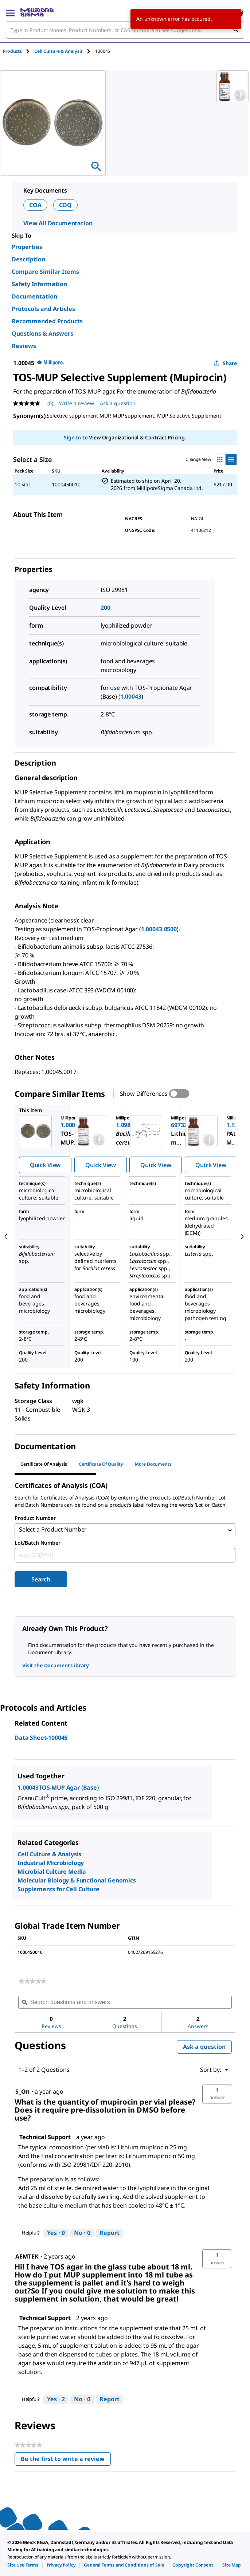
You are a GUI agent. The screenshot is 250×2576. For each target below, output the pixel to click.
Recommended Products (47, 321)
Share (225, 363)
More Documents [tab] (153, 1464)
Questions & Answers (42, 333)
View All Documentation (57, 223)
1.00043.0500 (159, 929)
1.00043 (130, 696)
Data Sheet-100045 (41, 1739)
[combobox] (125, 29)
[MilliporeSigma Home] (37, 12)
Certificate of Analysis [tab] (43, 1464)
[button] (217, 2095)
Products (12, 51)
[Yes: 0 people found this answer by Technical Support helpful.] (56, 2234)
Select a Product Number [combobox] (53, 1530)
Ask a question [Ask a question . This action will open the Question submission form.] (118, 403)
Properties (27, 247)
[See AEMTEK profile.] (27, 2258)
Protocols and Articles (43, 309)
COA (35, 205)
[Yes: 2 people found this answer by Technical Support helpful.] (56, 2401)
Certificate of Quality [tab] (101, 1464)
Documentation (34, 296)
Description (28, 259)
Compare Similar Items (45, 272)
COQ (65, 205)
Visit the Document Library (55, 1666)
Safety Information (39, 284)
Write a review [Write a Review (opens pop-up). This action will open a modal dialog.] (76, 403)
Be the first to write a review (66, 2462)
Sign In (72, 437)
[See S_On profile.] (22, 2093)
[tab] (18, 51)
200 (105, 608)
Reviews (24, 346)
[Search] (236, 30)
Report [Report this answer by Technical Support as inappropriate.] (109, 2234)
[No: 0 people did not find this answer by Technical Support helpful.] (82, 2234)
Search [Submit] (40, 1581)
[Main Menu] (10, 12)
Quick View (45, 1165)
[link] (32, 1982)
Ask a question (204, 2048)
